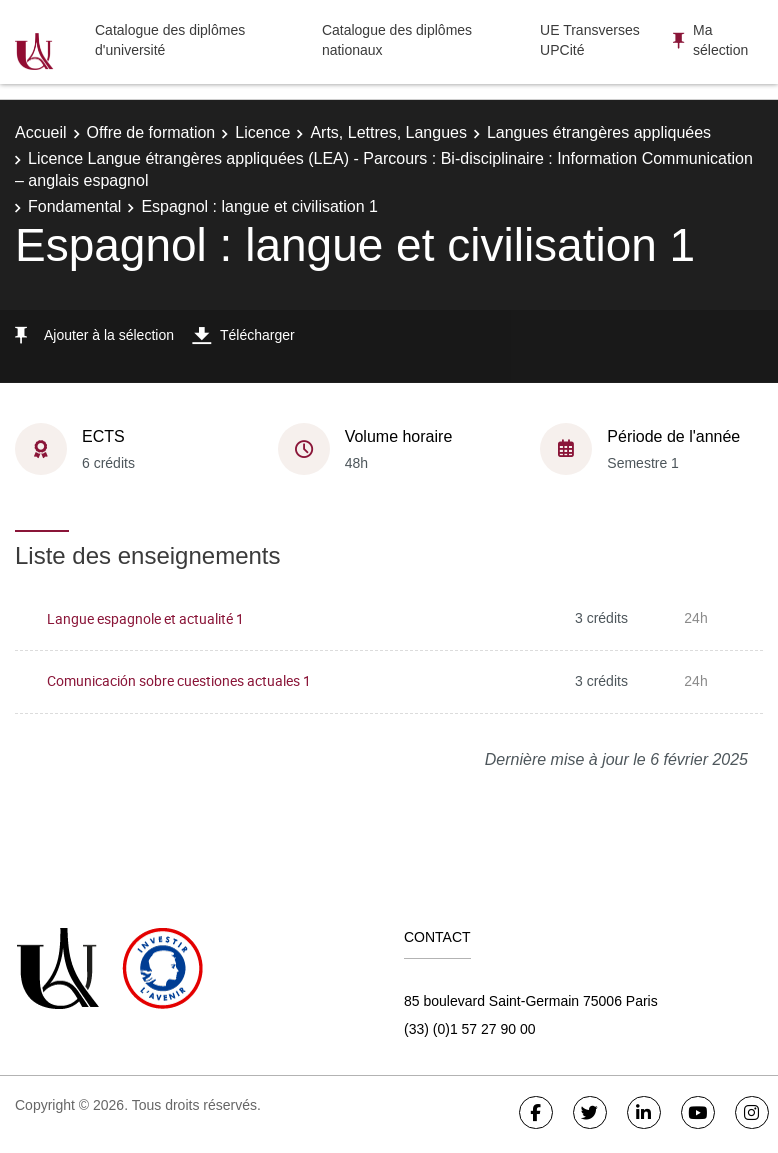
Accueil (41, 132)
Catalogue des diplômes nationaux (397, 40)
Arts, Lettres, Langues (388, 132)
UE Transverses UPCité (590, 40)
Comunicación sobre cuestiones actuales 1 (179, 680)
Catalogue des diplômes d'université (170, 40)
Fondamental (74, 206)
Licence (262, 132)
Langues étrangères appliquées (599, 132)
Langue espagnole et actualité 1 (145, 618)
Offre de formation (151, 132)
